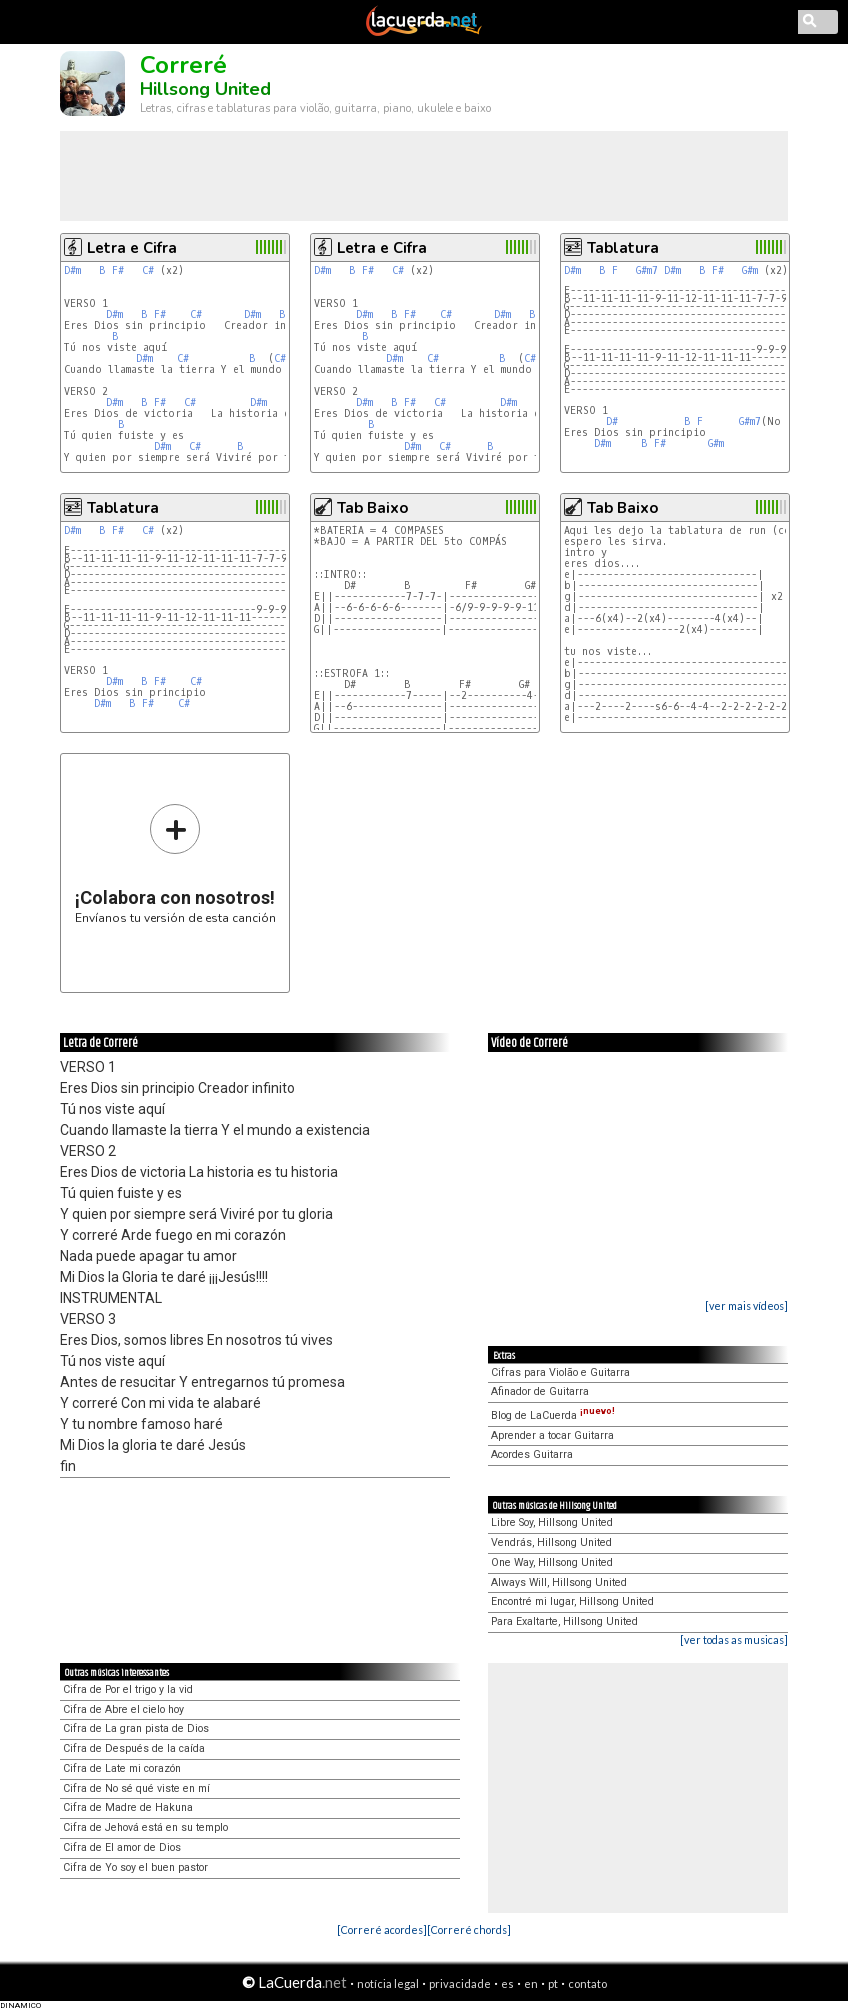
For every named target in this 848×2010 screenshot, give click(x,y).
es (507, 1983)
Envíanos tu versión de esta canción (175, 863)
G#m (750, 270)
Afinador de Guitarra (540, 1391)
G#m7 (647, 270)
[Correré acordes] (382, 1929)
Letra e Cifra (132, 248)
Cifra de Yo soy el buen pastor (135, 1867)
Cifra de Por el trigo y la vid (128, 1689)
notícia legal (388, 1983)
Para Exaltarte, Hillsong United (564, 1621)
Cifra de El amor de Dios (122, 1847)
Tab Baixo (372, 508)
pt (553, 1983)
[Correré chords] (469, 1929)
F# (118, 270)
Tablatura (623, 248)
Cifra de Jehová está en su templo (145, 1827)
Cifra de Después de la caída (134, 1748)
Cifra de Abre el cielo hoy (123, 1709)
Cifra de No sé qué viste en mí (136, 1788)
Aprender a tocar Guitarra (552, 1435)
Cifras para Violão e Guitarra (560, 1372)
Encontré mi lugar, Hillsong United (572, 1601)
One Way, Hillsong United (552, 1562)
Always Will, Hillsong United (559, 1582)
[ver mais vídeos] (746, 1305)
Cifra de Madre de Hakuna (128, 1807)
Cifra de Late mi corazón (122, 1768)
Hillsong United (205, 89)
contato (587, 1983)
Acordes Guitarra (532, 1454)
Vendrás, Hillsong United (551, 1542)
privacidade (460, 1983)
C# (148, 270)
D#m (72, 270)
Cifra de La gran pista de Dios (136, 1728)
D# (612, 421)
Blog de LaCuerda (553, 1415)
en (531, 1983)
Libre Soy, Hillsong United (552, 1522)
